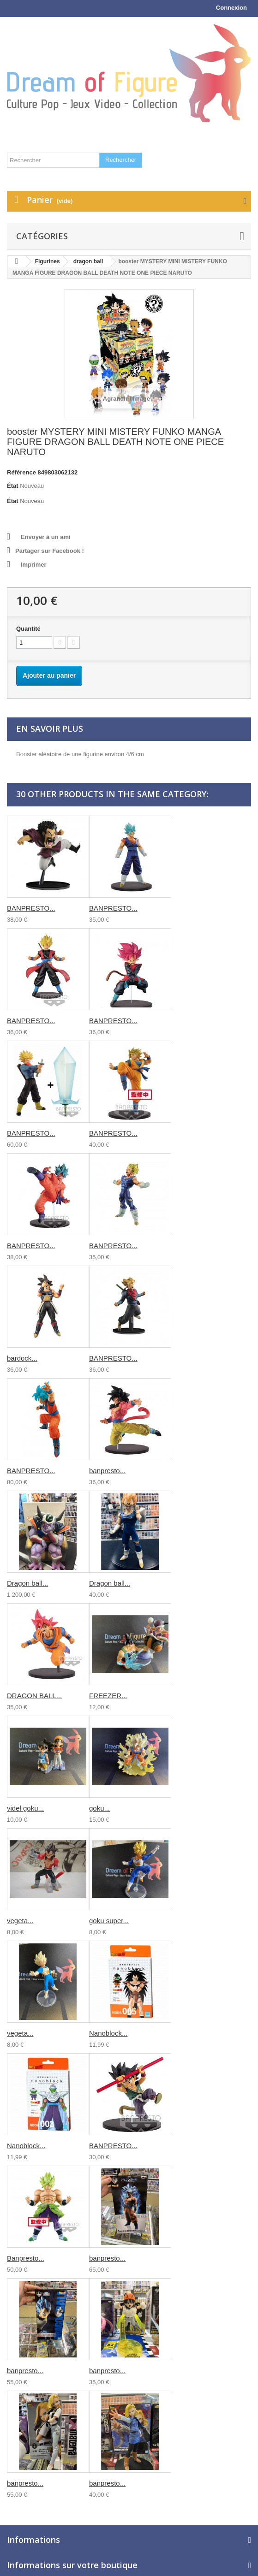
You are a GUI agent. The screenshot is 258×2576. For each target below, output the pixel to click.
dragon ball (88, 261)
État (12, 485)
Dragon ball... (27, 1583)
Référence (21, 472)
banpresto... (107, 1471)
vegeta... (20, 1921)
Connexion (231, 7)
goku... (99, 1808)
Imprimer (34, 564)
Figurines (47, 261)
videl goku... (25, 1808)
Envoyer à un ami (46, 536)
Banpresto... (25, 2258)
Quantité (28, 628)
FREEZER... (108, 1696)
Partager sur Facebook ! (49, 550)
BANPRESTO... (31, 908)
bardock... (22, 1358)
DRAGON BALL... (34, 1696)
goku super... (109, 1921)
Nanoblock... (108, 2033)
